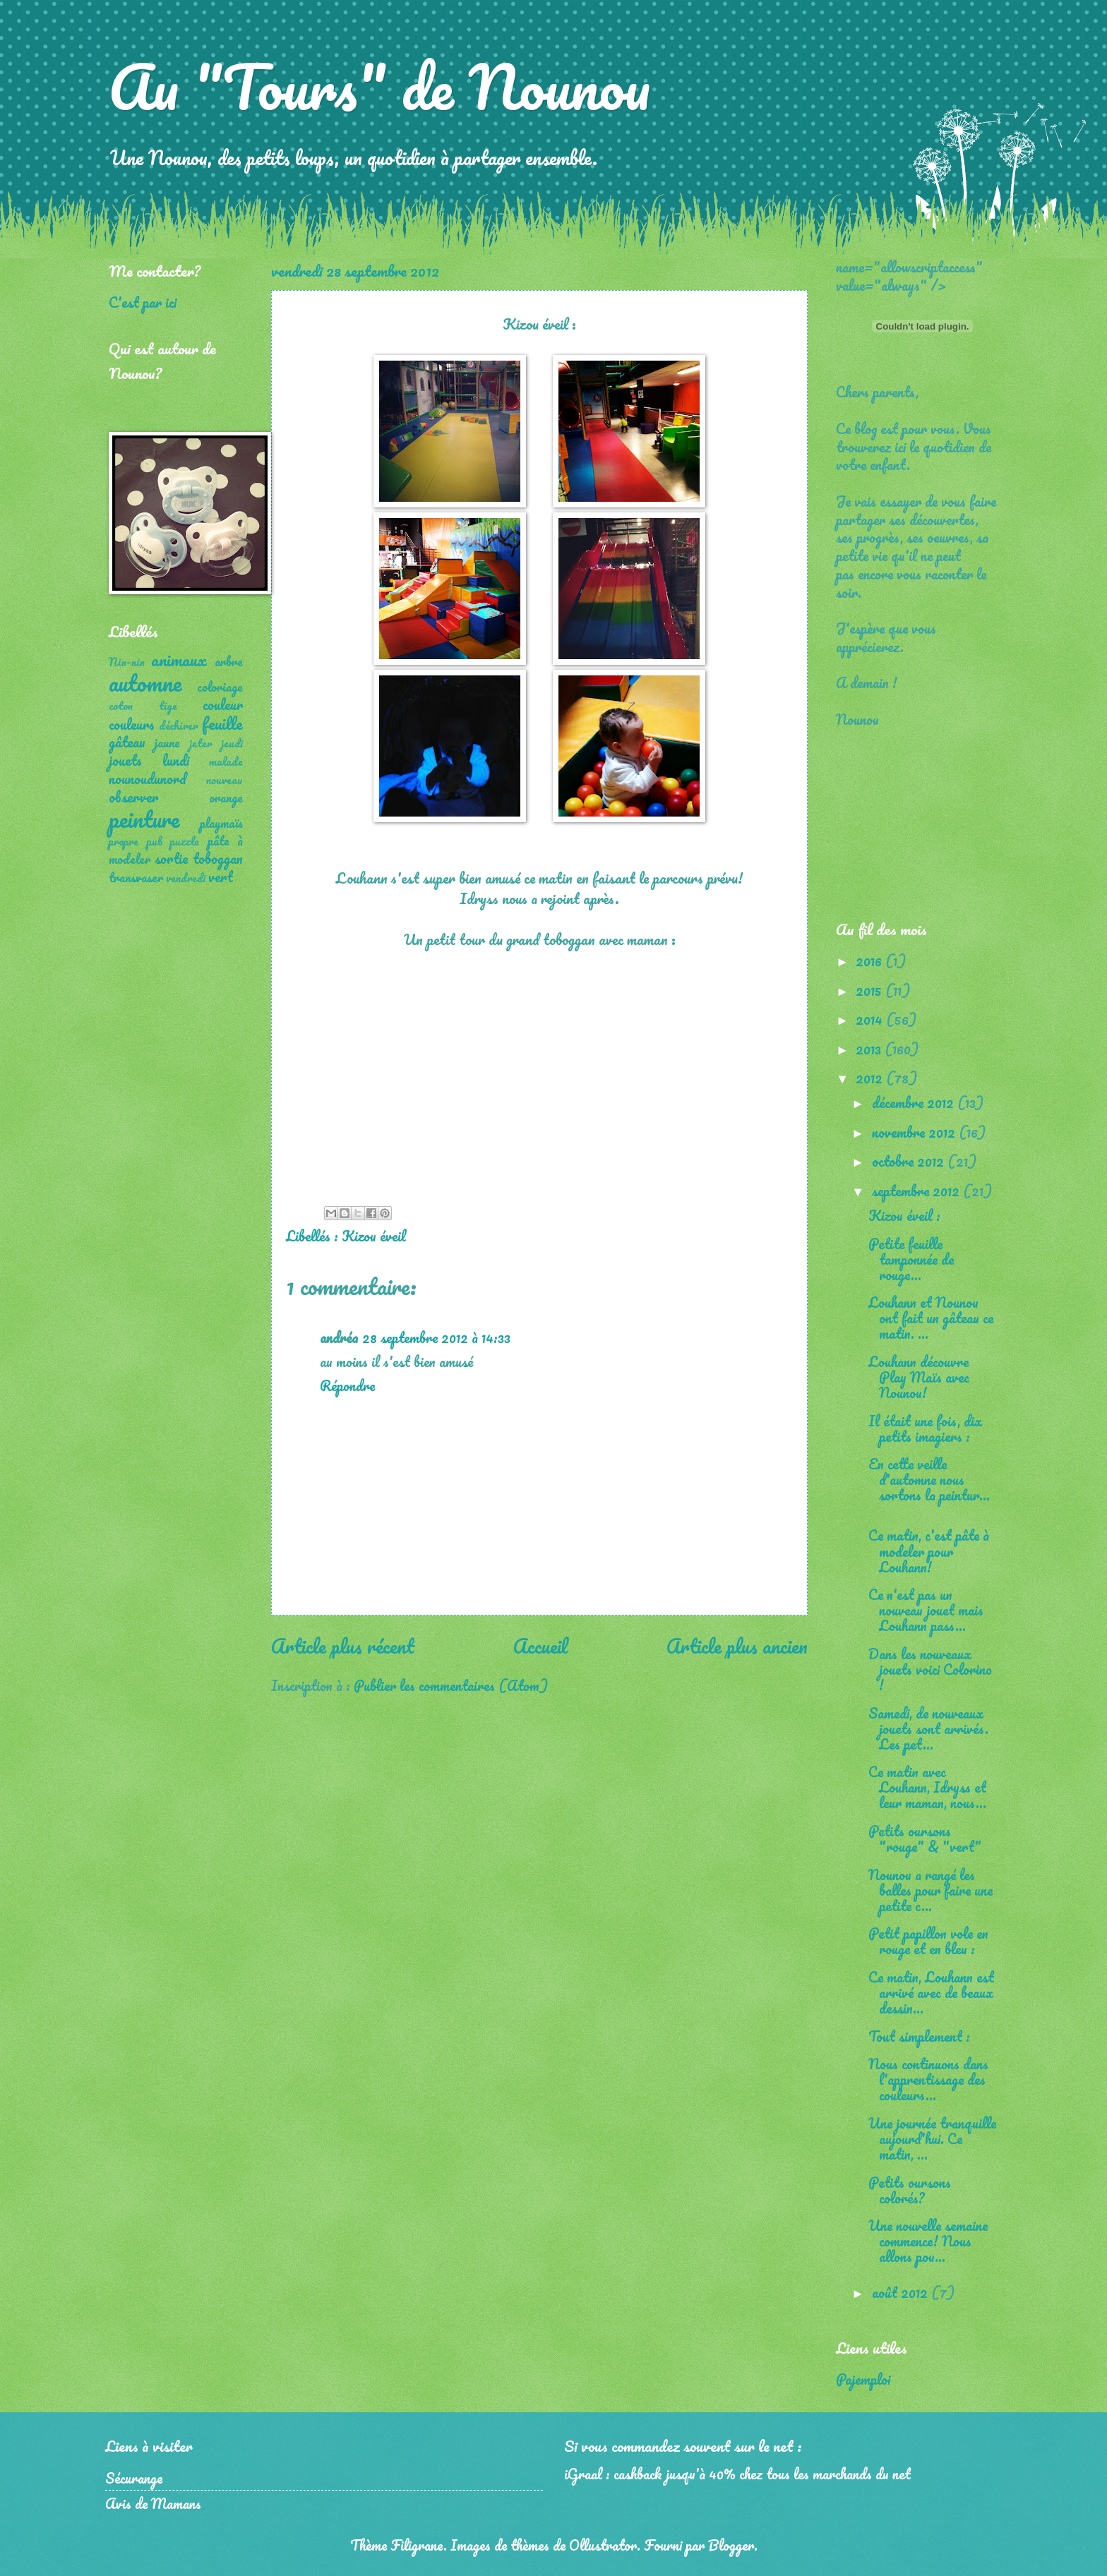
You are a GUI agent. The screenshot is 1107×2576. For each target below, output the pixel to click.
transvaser (136, 877)
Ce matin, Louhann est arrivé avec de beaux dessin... (931, 1992)
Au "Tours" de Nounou (379, 86)
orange (226, 797)
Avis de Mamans (153, 2503)
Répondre (347, 1385)
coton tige (143, 706)
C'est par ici (142, 302)
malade (226, 761)
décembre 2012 (914, 1102)
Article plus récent (342, 1646)
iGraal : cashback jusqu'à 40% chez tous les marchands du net (737, 2473)
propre (123, 841)
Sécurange (133, 2478)
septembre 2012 (917, 1190)
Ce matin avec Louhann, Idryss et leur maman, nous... (927, 1787)
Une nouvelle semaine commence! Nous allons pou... (928, 2241)
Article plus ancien (737, 1646)
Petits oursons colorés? (909, 2190)
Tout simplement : (919, 2036)
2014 (871, 1019)
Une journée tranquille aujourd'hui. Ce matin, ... (932, 2138)
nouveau (224, 780)
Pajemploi (863, 2379)
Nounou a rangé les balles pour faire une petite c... (930, 1890)
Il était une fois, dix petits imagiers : (925, 1428)
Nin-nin (127, 662)
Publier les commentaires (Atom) (451, 1685)
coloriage (220, 686)
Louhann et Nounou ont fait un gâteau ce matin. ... (930, 1317)
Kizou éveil (374, 1235)
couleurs (132, 724)
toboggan (218, 858)
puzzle (184, 841)
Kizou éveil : (904, 1215)
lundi (175, 760)
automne (145, 683)
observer (133, 797)
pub (154, 841)
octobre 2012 (909, 1161)
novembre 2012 (915, 1132)
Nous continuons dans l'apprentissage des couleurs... (928, 2079)
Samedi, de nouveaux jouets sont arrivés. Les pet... (928, 1728)
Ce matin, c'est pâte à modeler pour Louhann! (928, 1550)
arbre (229, 661)
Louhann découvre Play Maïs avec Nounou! (918, 1377)
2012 (871, 1077)
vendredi (185, 878)
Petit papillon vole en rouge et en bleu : (928, 1941)
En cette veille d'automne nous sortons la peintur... (929, 1479)
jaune (167, 742)
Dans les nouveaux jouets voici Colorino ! (930, 1669)
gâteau (127, 741)
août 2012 (901, 2292)
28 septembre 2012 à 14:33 (436, 1337)
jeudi (232, 743)
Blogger (731, 2545)
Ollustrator (603, 2545)
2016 (870, 960)
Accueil (540, 1646)
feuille (222, 723)
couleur (223, 704)
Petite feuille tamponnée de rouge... (911, 1259)
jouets (125, 760)
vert (220, 876)
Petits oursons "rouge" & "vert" (924, 1838)
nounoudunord (147, 778)
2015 (870, 990)
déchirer (178, 725)
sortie (171, 858)
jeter (201, 743)
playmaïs (221, 822)
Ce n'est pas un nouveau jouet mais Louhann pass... (925, 1610)
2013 (870, 1048)
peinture (144, 819)
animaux (179, 659)
